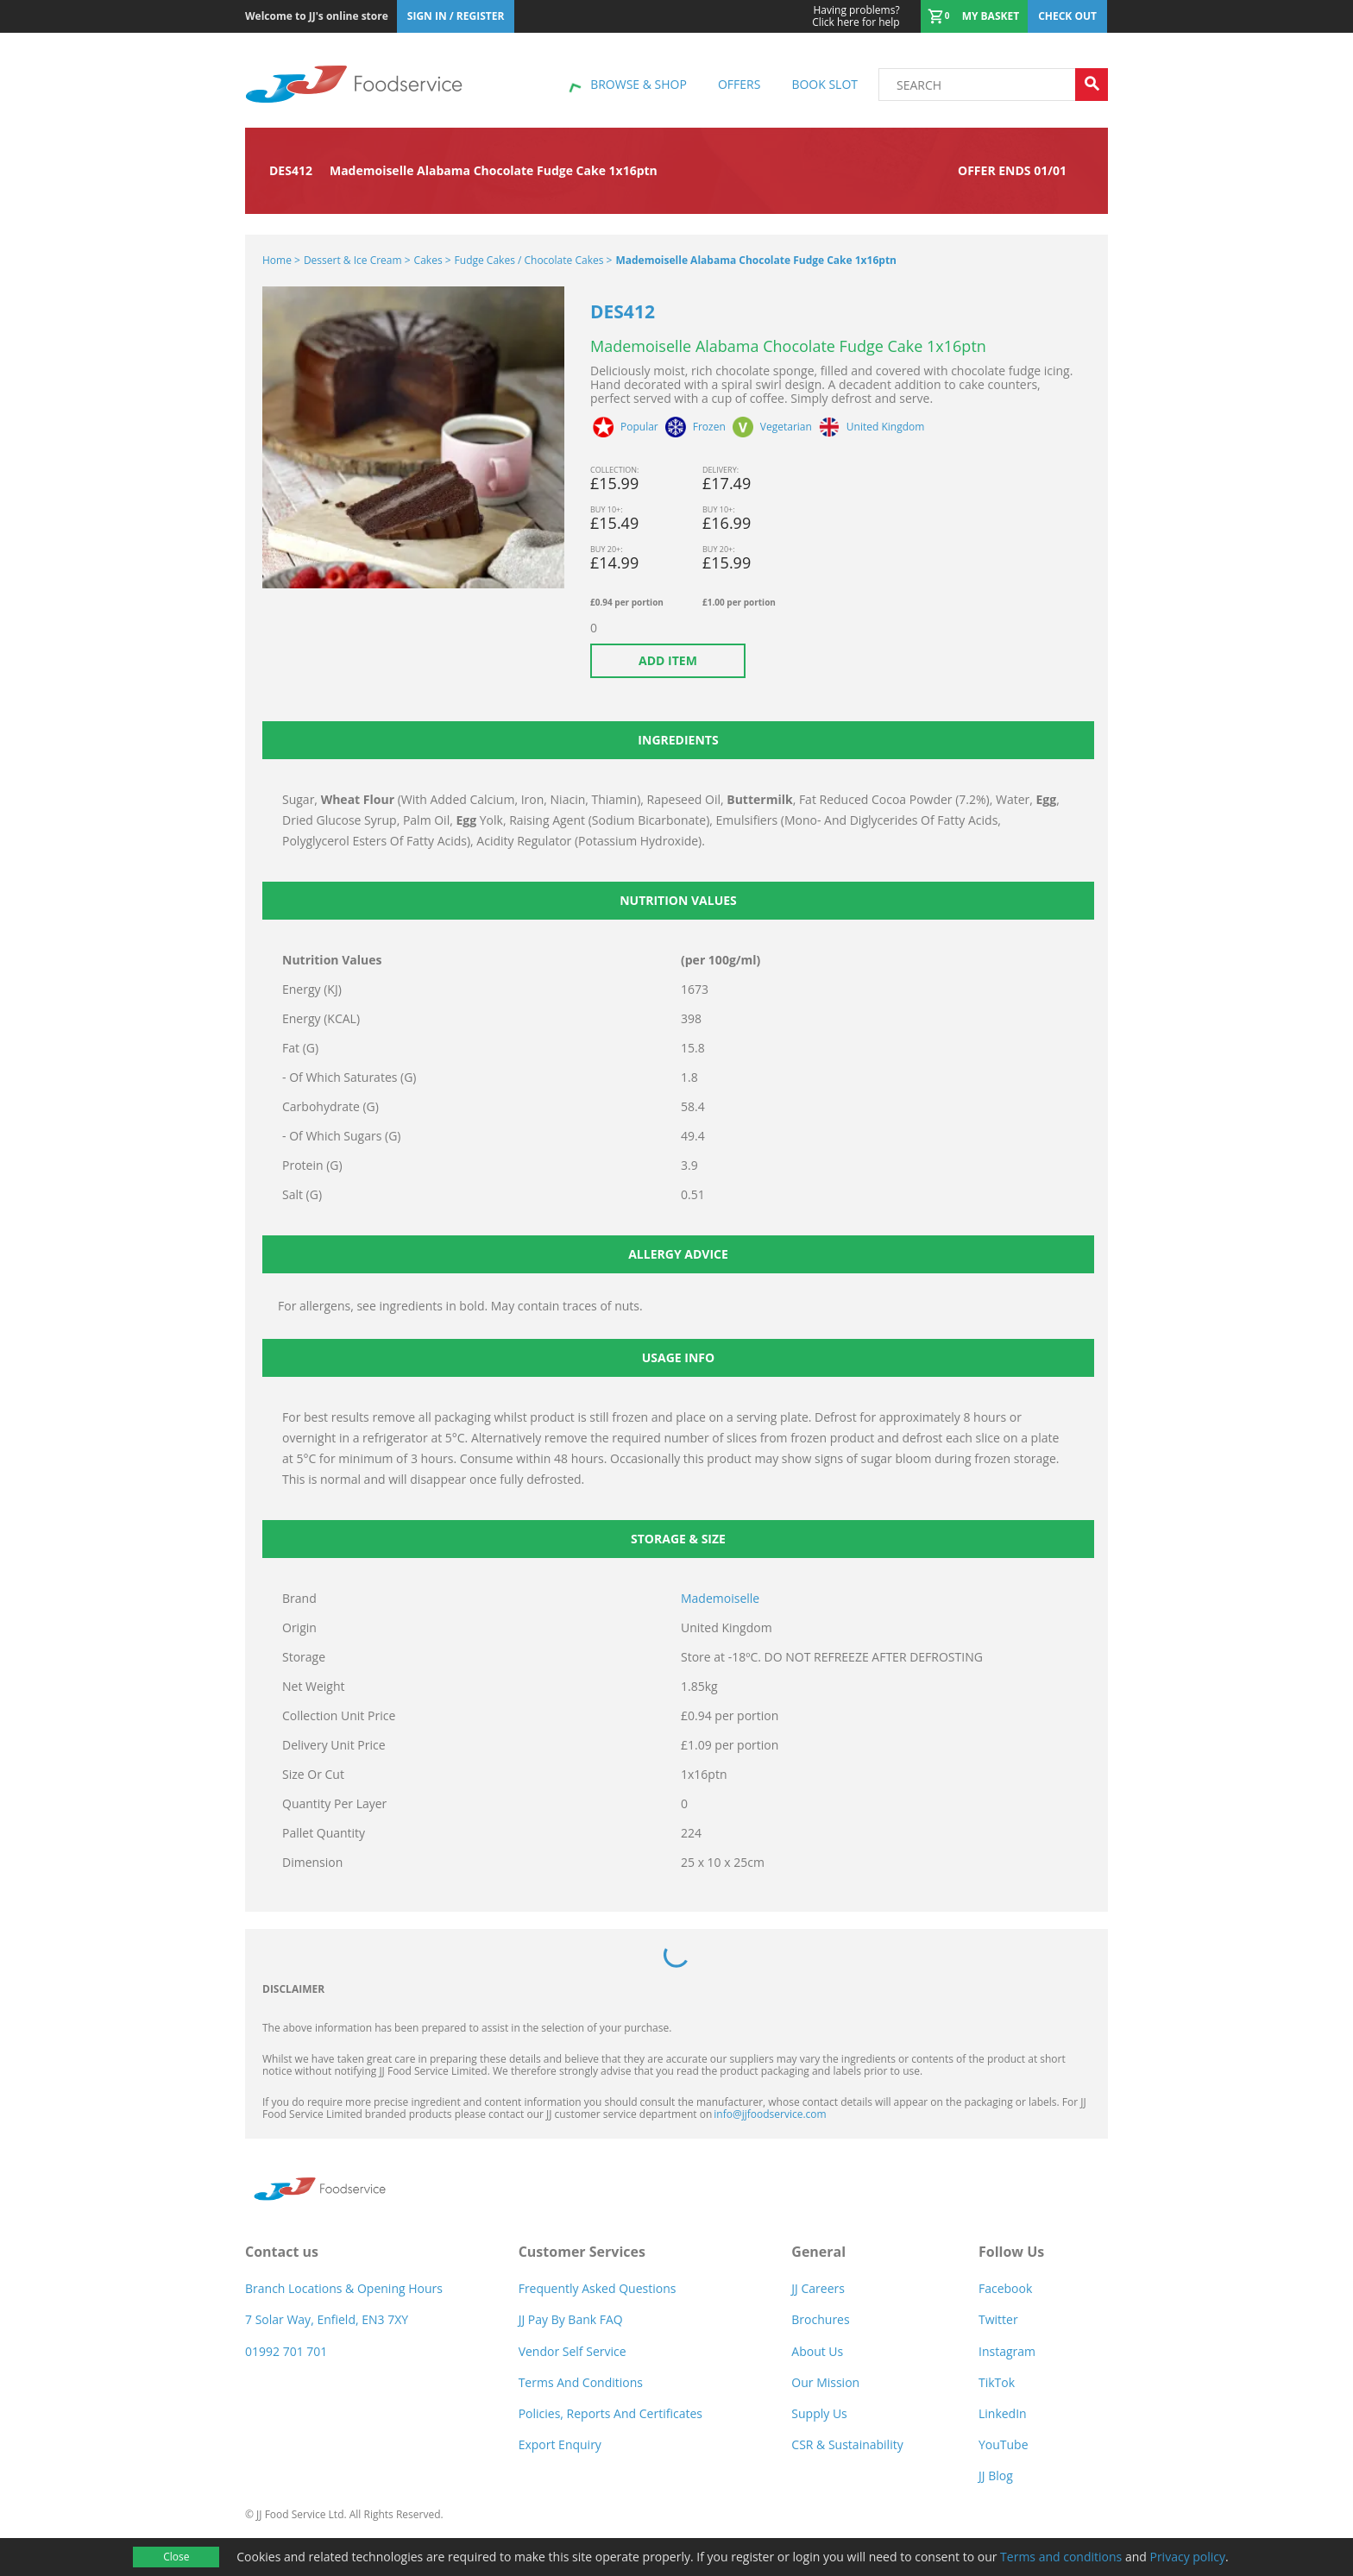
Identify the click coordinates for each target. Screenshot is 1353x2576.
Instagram (1007, 2351)
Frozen (709, 427)
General (818, 2251)
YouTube (1004, 2444)
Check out (1067, 16)
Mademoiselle (720, 1598)
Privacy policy (1187, 2556)
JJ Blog (996, 2475)
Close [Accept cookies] (176, 2556)
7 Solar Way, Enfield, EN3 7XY (326, 2319)
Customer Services (582, 2251)
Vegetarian (786, 427)
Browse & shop (638, 84)
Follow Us (1011, 2251)
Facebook (1005, 2288)
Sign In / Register (456, 16)
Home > (281, 260)
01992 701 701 (286, 2351)
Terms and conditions (1061, 2556)
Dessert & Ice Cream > (357, 260)
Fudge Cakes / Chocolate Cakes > (534, 260)
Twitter (998, 2319)
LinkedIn (1003, 2413)
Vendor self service (572, 2351)
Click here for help (855, 16)
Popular (639, 427)
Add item (668, 660)
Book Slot (824, 84)
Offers (739, 84)
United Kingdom (885, 427)
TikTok (997, 2382)
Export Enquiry (560, 2444)
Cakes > (432, 260)
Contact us (281, 2251)
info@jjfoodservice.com (770, 2114)
